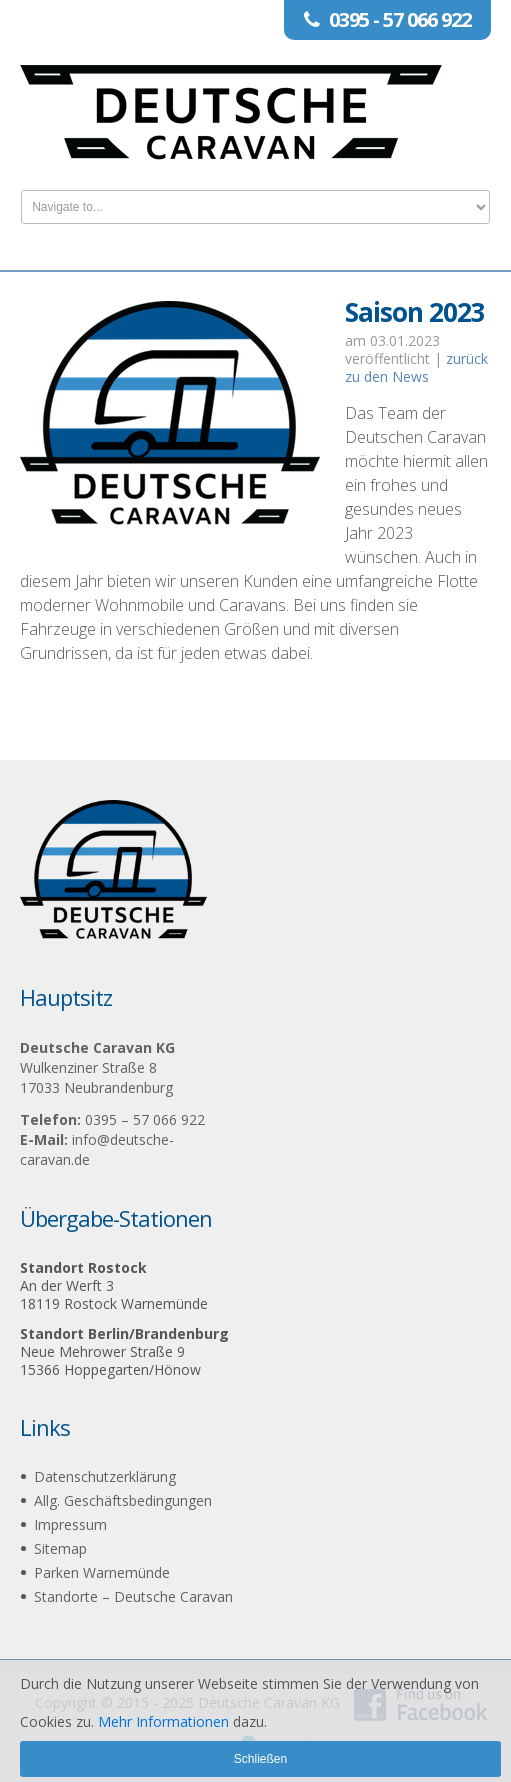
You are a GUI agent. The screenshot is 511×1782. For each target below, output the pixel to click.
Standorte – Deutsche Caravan (133, 1596)
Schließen (260, 1759)
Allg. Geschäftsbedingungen (123, 1500)
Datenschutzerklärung (105, 1476)
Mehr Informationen (163, 1721)
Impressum (70, 1524)
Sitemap (60, 1548)
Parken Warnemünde (102, 1572)
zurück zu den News (416, 367)
